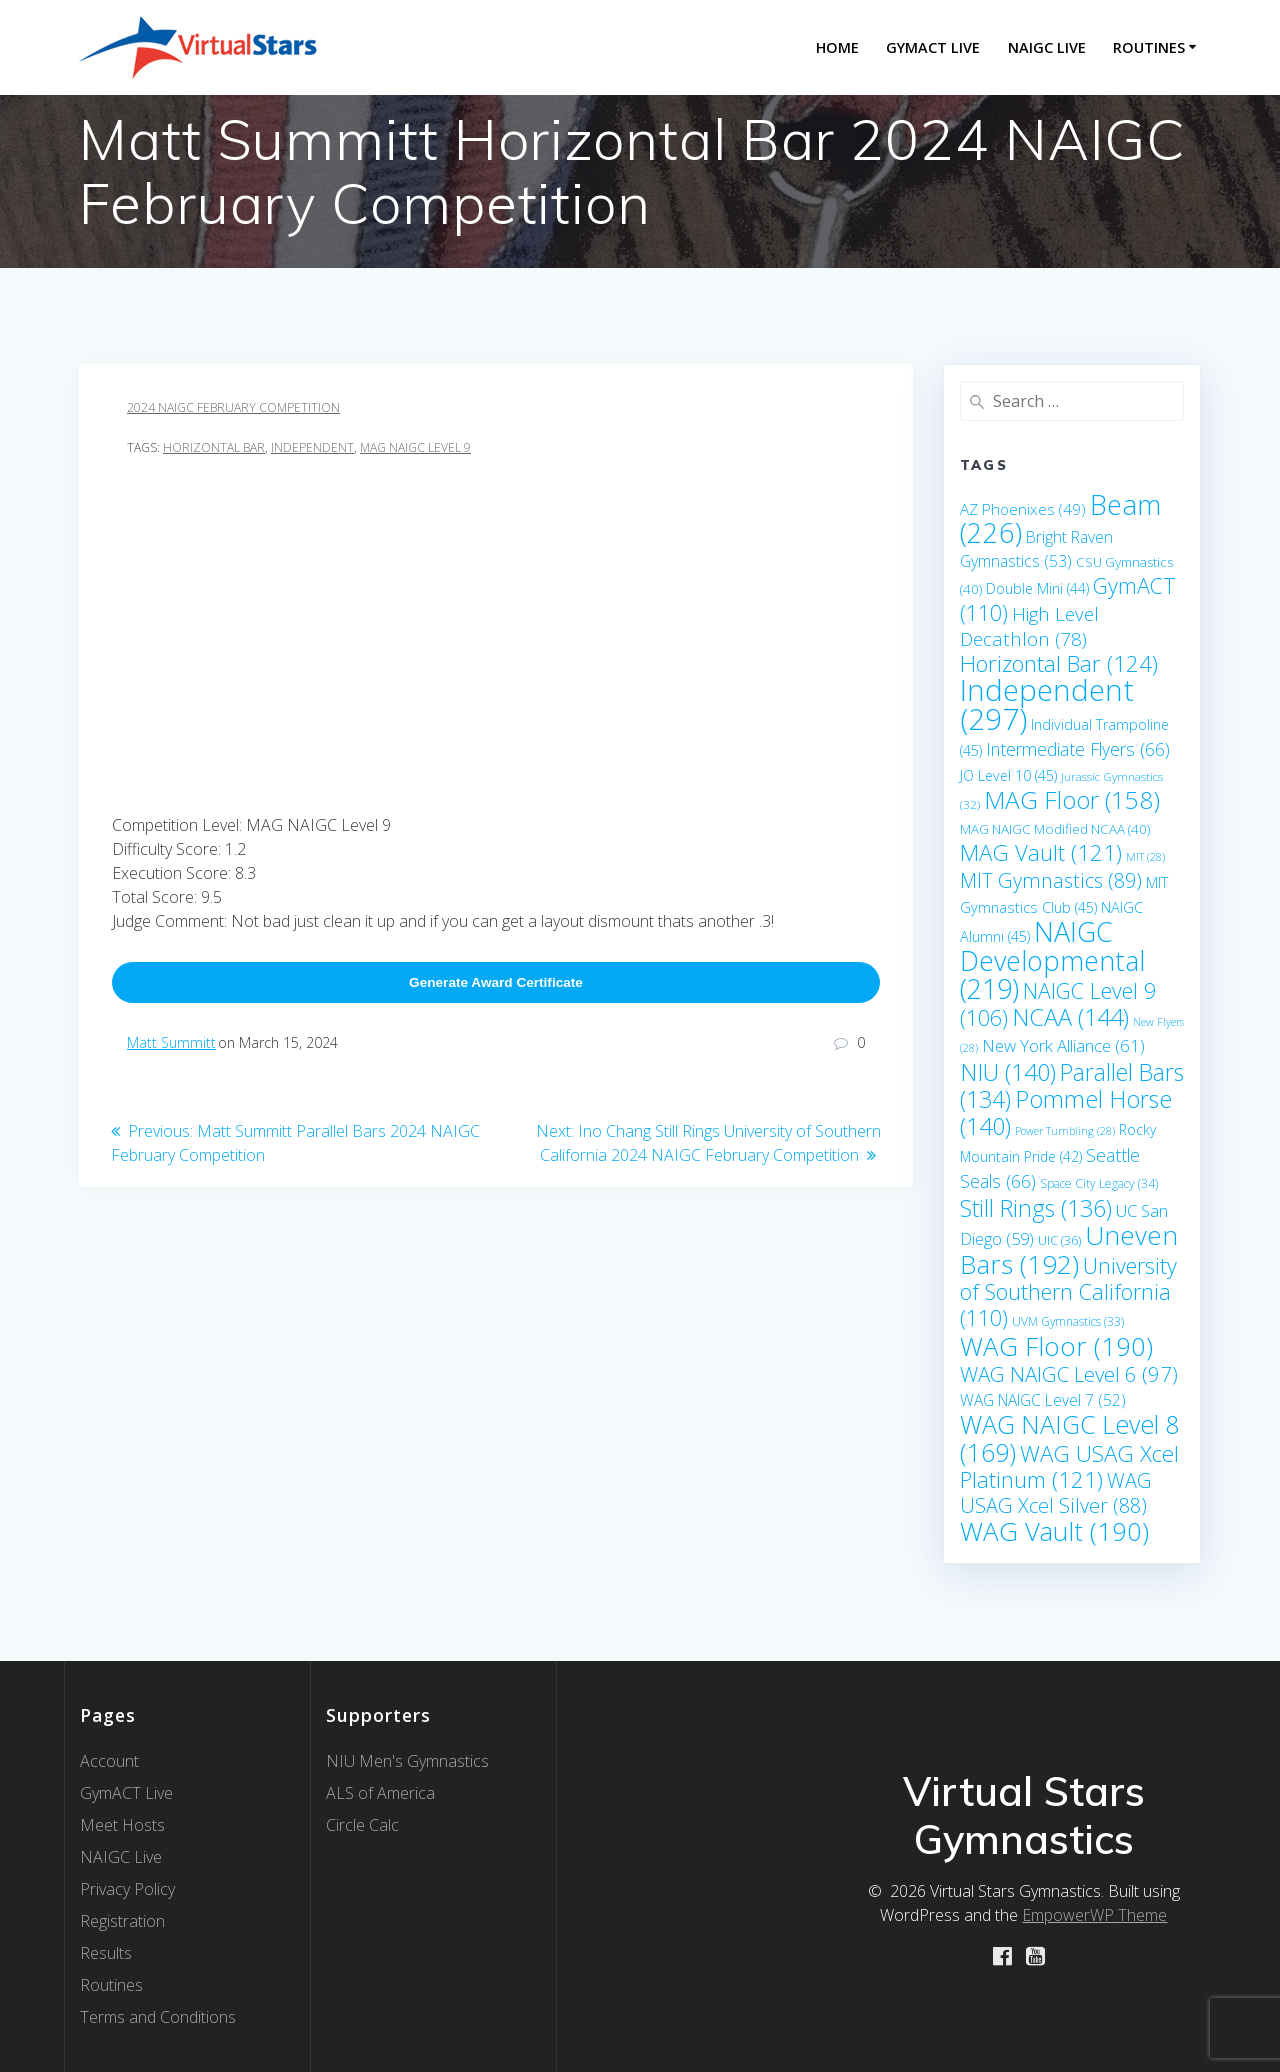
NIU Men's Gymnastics (407, 1761)
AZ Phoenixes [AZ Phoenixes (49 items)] (1023, 509)
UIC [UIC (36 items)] (1059, 1240)
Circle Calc (362, 1825)
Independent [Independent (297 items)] (1047, 704)
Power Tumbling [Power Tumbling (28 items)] (1065, 1131)
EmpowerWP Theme (1094, 1915)
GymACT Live (126, 1793)
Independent (312, 447)
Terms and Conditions (158, 2017)
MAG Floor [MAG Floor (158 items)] (1072, 799)
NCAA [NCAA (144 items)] (1070, 1017)
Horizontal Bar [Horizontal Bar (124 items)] (1059, 663)
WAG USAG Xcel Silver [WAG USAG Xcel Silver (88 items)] (1056, 1493)
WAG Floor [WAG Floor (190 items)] (1056, 1346)
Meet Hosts (122, 1825)
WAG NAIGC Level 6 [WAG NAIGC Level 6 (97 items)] (1069, 1374)
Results (106, 1953)
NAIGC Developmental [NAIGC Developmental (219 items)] (1052, 960)
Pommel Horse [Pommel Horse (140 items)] (1066, 1112)
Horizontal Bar (214, 447)
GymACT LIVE (933, 47)
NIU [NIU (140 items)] (1008, 1072)
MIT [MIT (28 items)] (1145, 857)
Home (837, 47)
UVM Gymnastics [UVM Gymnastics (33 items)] (1068, 1321)
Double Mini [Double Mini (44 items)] (1037, 588)
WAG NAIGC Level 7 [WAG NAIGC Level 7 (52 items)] (1043, 1400)
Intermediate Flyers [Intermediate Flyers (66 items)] (1078, 749)
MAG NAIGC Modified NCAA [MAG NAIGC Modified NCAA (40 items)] (1055, 829)
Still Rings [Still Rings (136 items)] (1036, 1208)
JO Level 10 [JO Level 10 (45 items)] (1008, 775)
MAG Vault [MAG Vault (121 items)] (1041, 852)
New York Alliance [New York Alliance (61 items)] (1063, 1045)
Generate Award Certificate (496, 982)
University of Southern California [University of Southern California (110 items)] (1068, 1291)
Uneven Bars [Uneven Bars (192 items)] (1069, 1249)
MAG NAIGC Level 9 (415, 447)
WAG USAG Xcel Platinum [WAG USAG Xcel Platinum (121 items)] (1069, 1466)
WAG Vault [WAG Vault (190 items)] (1054, 1531)
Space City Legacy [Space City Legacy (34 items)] (1099, 1183)
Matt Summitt (171, 1042)
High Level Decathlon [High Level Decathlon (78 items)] (1029, 626)
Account (109, 1761)
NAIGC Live (1047, 47)
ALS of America (380, 1793)
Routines (1149, 47)
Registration (122, 1921)
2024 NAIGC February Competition (233, 407)
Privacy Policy (127, 1889)
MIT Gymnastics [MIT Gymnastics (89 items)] (1051, 880)
